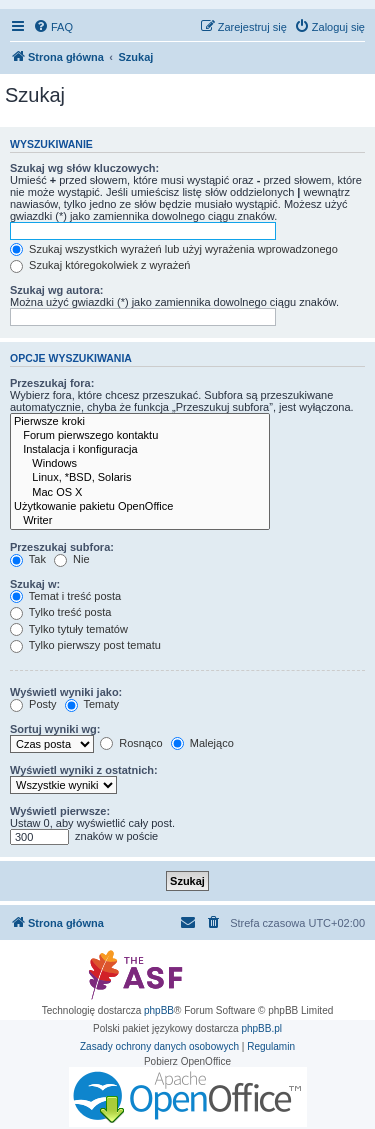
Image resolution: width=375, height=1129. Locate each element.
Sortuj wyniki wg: (55, 729)
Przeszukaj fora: (52, 383)
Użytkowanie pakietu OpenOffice (140, 507)
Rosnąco (131, 743)
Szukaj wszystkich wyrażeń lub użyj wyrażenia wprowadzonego (174, 249)
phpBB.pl (261, 1028)
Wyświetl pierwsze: (60, 811)
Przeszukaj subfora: (62, 547)
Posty (33, 704)
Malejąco (202, 743)
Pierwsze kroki (140, 422)
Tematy (92, 704)
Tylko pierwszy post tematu (85, 645)
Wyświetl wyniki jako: (66, 692)
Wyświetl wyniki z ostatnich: (84, 770)
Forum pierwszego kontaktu (140, 436)
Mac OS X (140, 493)
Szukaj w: (35, 584)
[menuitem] (53, 27)
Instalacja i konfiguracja (140, 450)
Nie (72, 559)
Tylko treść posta (60, 612)
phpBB (159, 1010)
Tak (28, 559)
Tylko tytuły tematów (69, 629)
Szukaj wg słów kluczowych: (84, 168)
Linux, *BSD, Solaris (140, 478)
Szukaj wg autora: (57, 290)
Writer (140, 521)
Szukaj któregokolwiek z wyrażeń (100, 265)
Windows (140, 464)
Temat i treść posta (65, 596)
